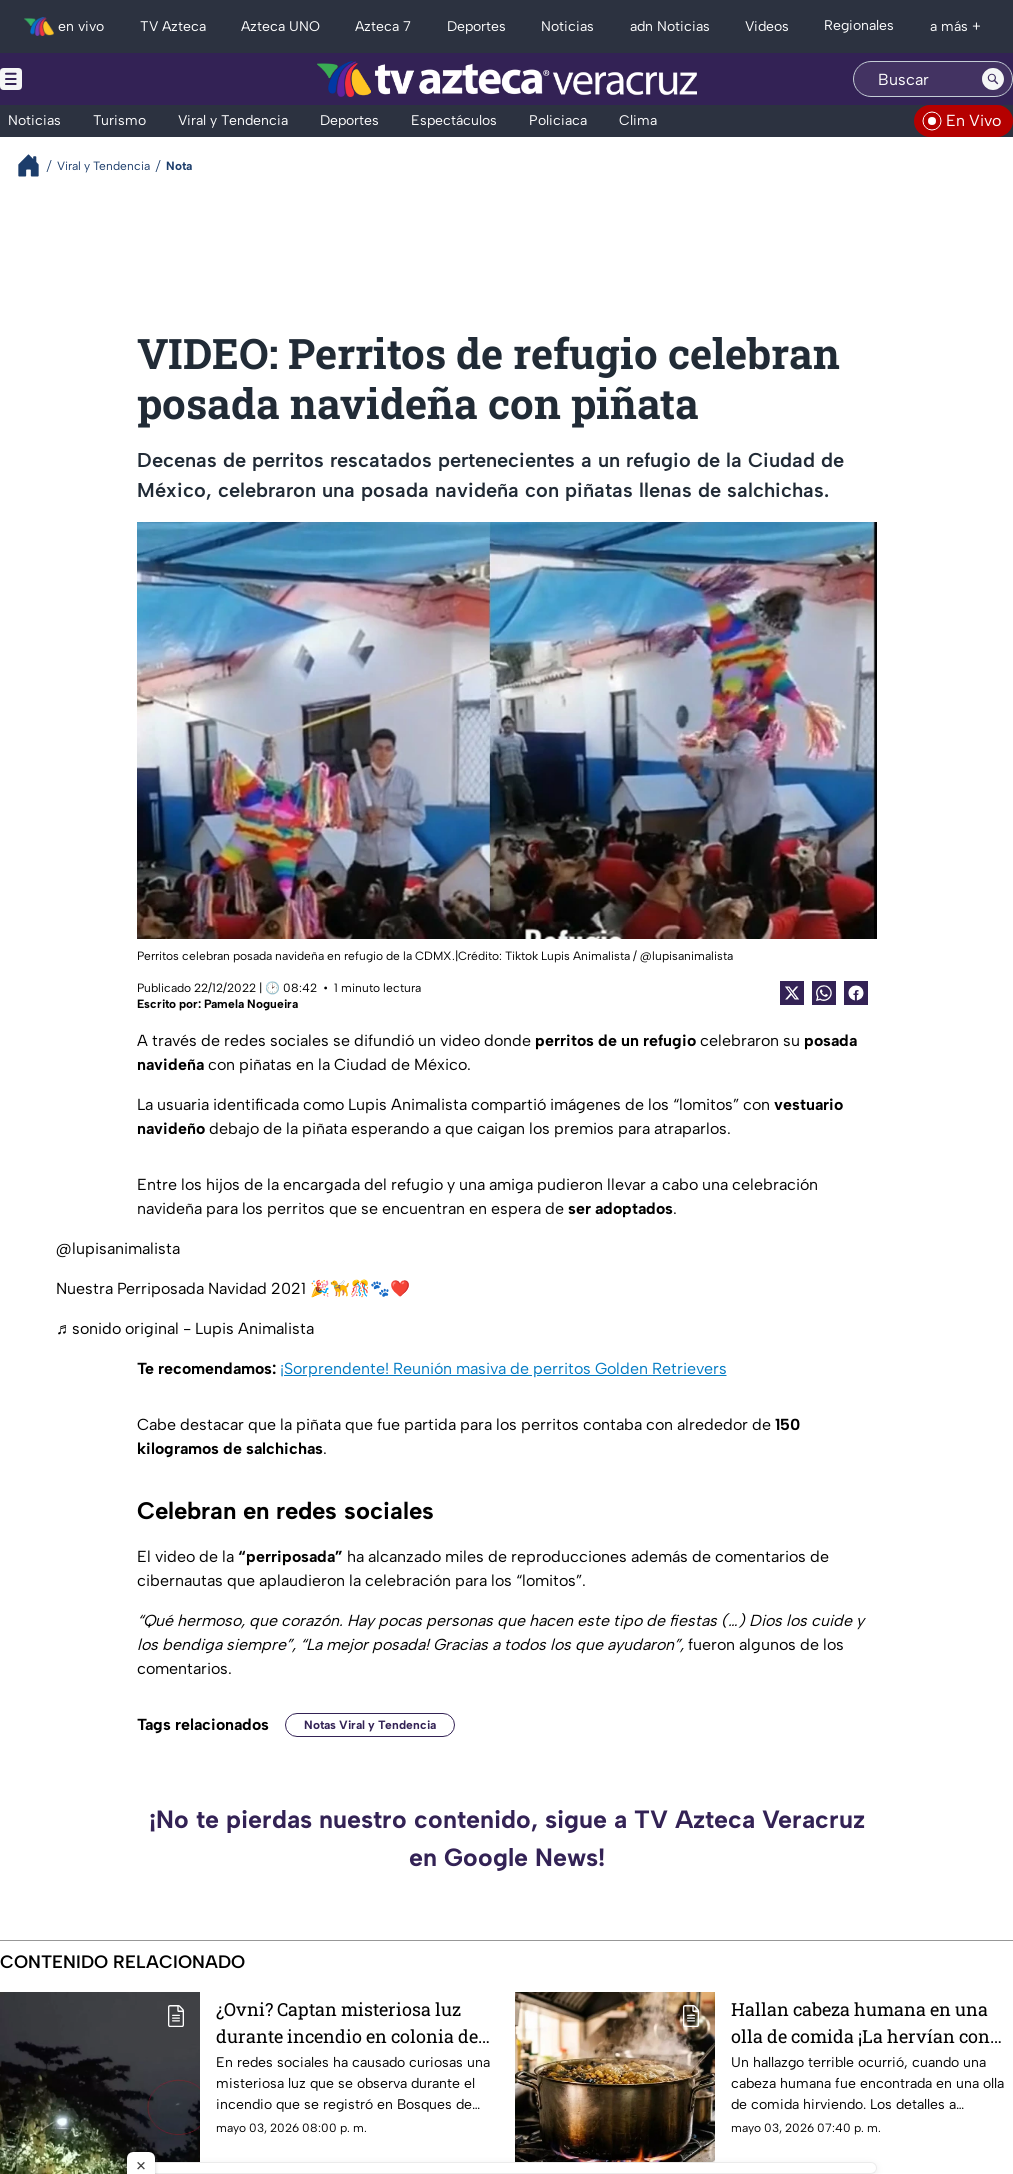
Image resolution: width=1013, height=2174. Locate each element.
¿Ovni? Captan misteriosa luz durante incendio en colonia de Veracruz (347, 2022)
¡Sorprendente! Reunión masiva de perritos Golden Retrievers (503, 1368)
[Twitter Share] (792, 993)
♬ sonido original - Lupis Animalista (185, 1328)
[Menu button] (80, 79)
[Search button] (993, 79)
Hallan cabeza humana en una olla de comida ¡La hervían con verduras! (860, 2022)
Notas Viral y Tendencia (370, 1725)
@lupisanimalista (118, 1248)
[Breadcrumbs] (36, 165)
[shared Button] (824, 993)
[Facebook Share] (856, 993)
